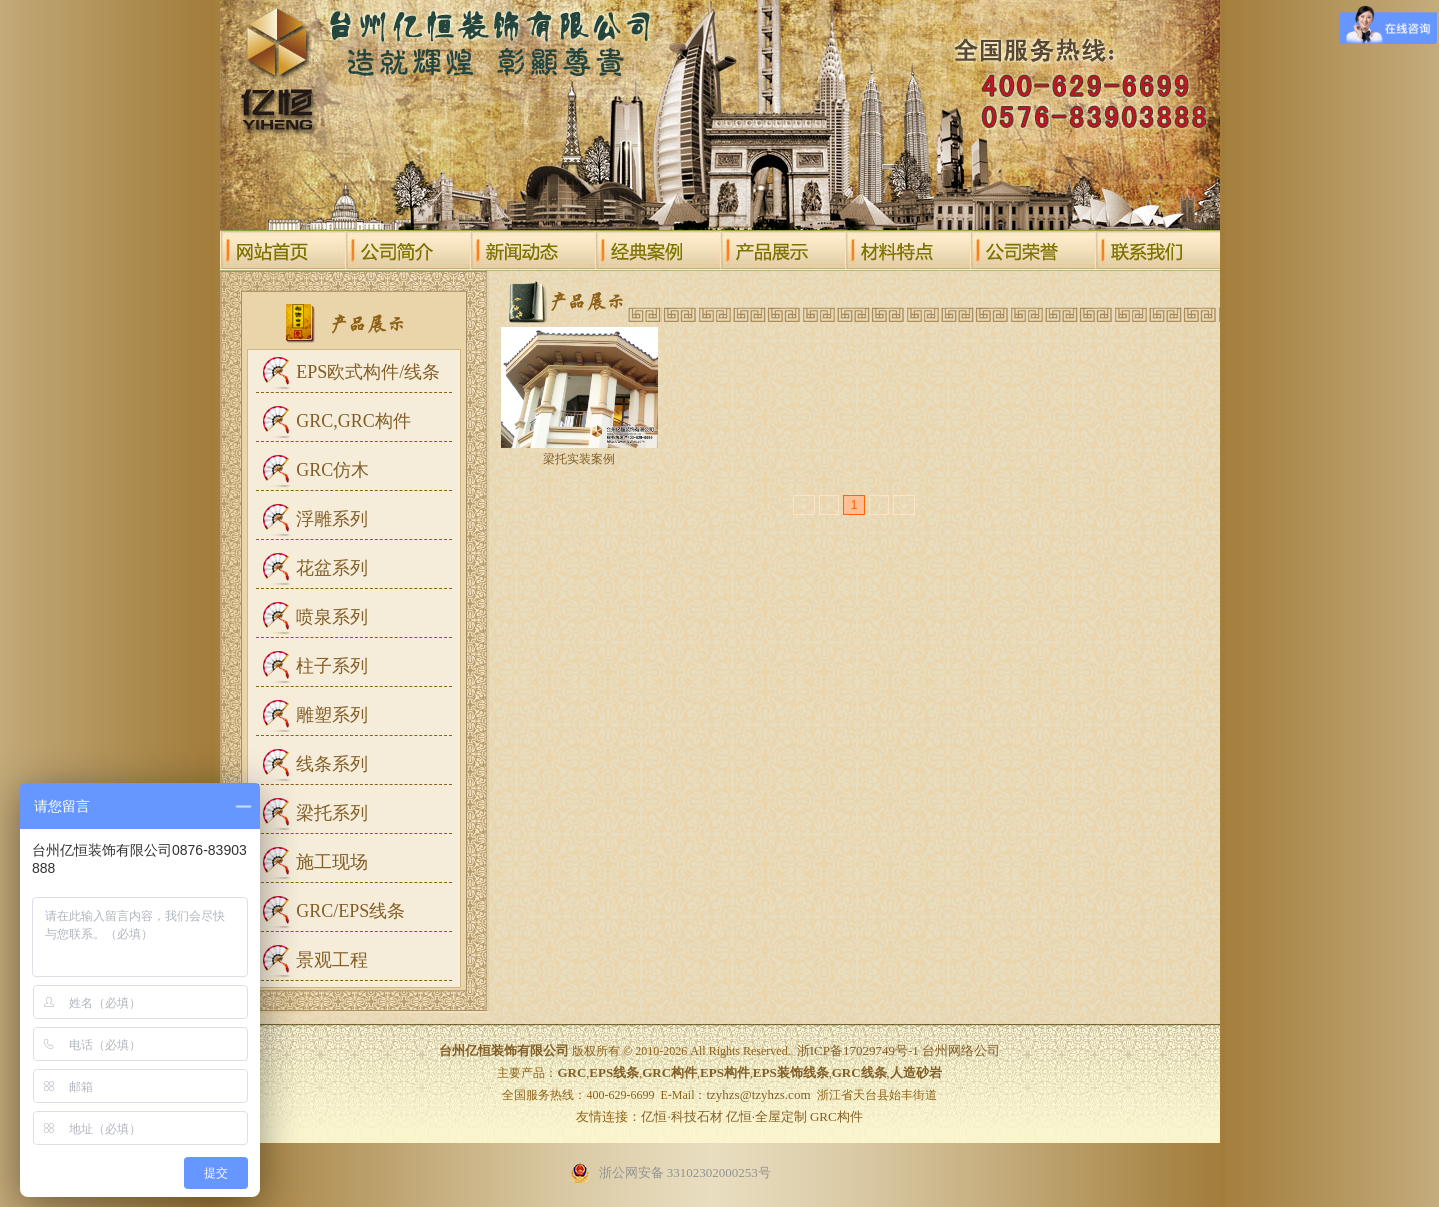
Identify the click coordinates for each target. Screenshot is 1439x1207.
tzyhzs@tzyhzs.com (758, 1094)
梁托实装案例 (579, 459)
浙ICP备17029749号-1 (858, 1050)
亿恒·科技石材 (681, 1116)
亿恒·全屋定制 (766, 1116)
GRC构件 (836, 1116)
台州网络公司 (961, 1050)
